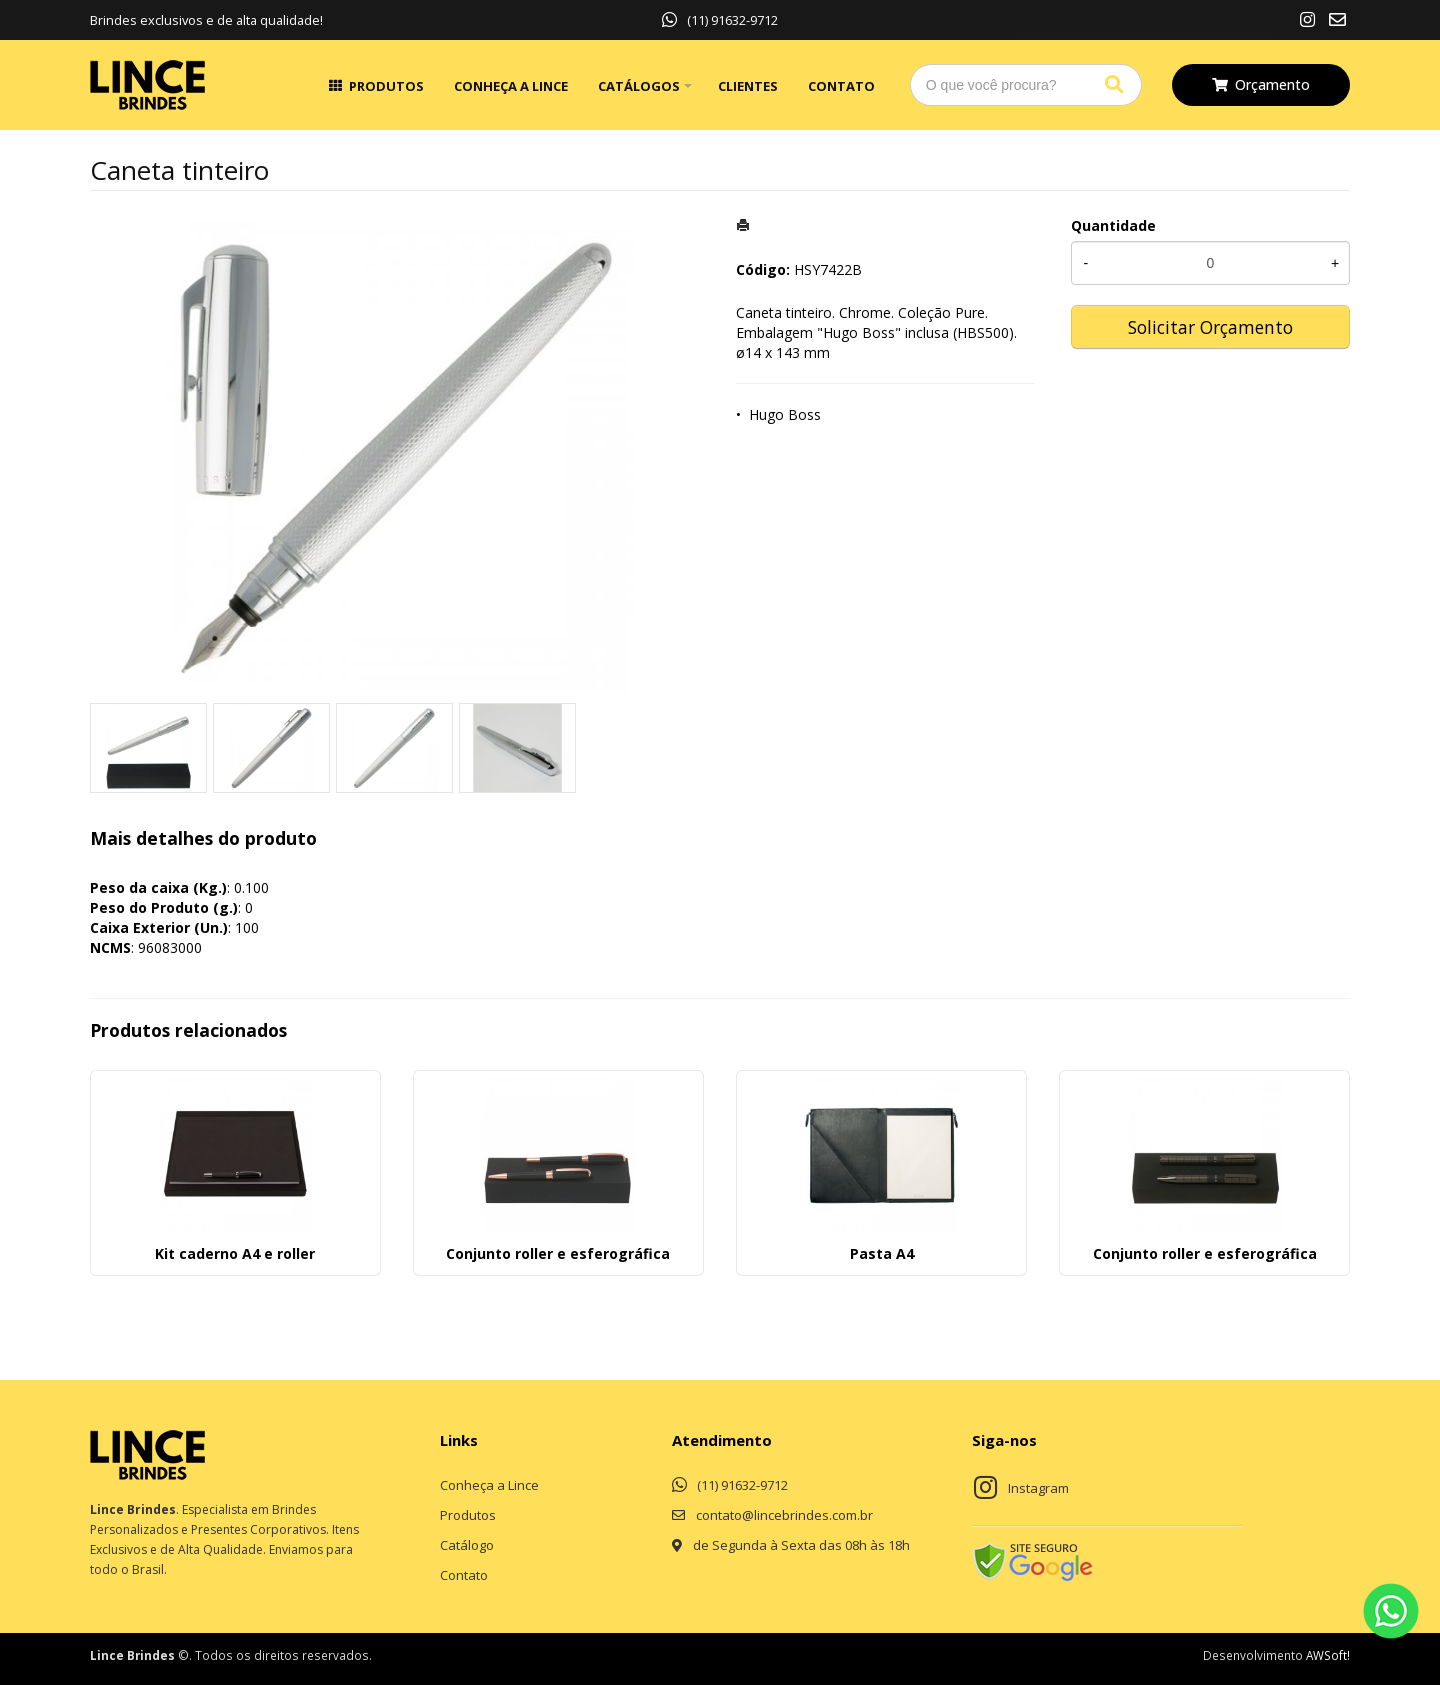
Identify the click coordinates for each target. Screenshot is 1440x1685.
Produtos (386, 86)
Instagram (1038, 1488)
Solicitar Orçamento (1210, 327)
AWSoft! (1328, 1655)
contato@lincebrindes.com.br (784, 1515)
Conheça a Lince (511, 86)
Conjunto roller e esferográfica (558, 1253)
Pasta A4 (882, 1253)
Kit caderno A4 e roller (235, 1253)
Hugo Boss (785, 414)
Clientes (748, 86)
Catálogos (639, 86)
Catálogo (467, 1545)
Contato (841, 86)
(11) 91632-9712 (720, 20)
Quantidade (1113, 225)
